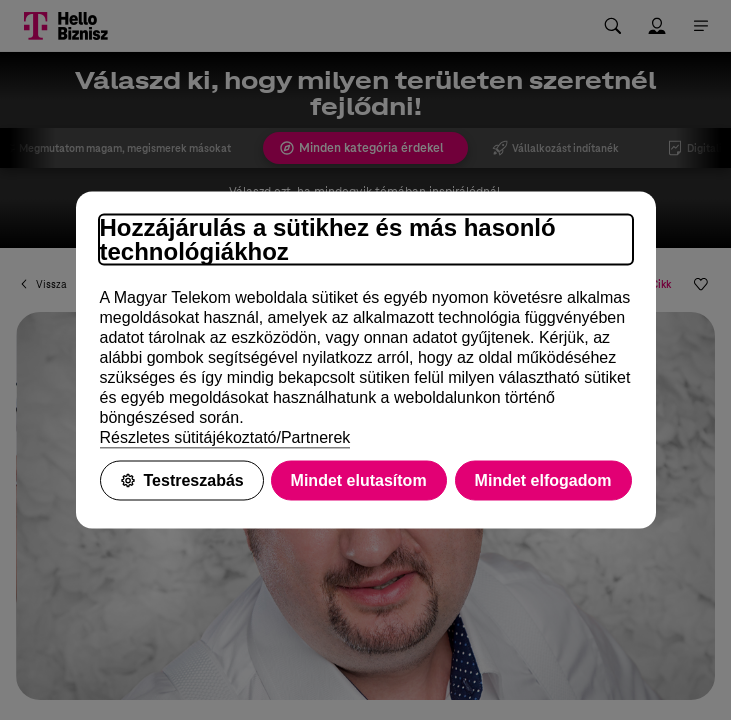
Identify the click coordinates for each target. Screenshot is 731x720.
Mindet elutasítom (359, 480)
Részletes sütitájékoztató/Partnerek (225, 437)
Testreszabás (182, 480)
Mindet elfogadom (543, 480)
